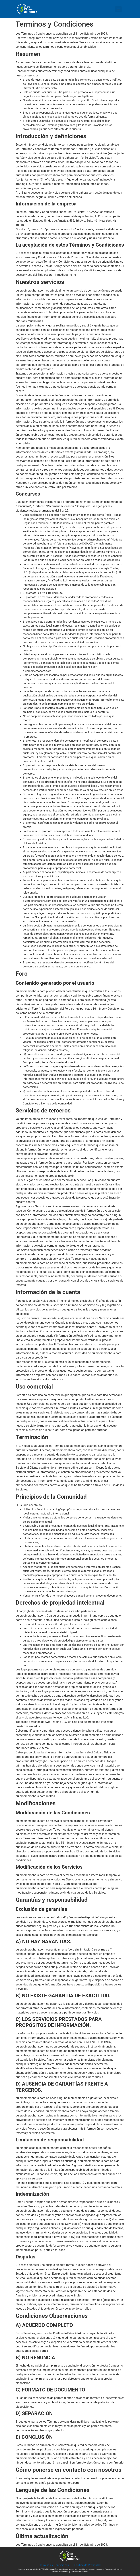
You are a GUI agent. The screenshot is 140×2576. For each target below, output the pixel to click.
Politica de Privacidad (87, 2565)
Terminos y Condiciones (54, 2565)
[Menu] (118, 9)
